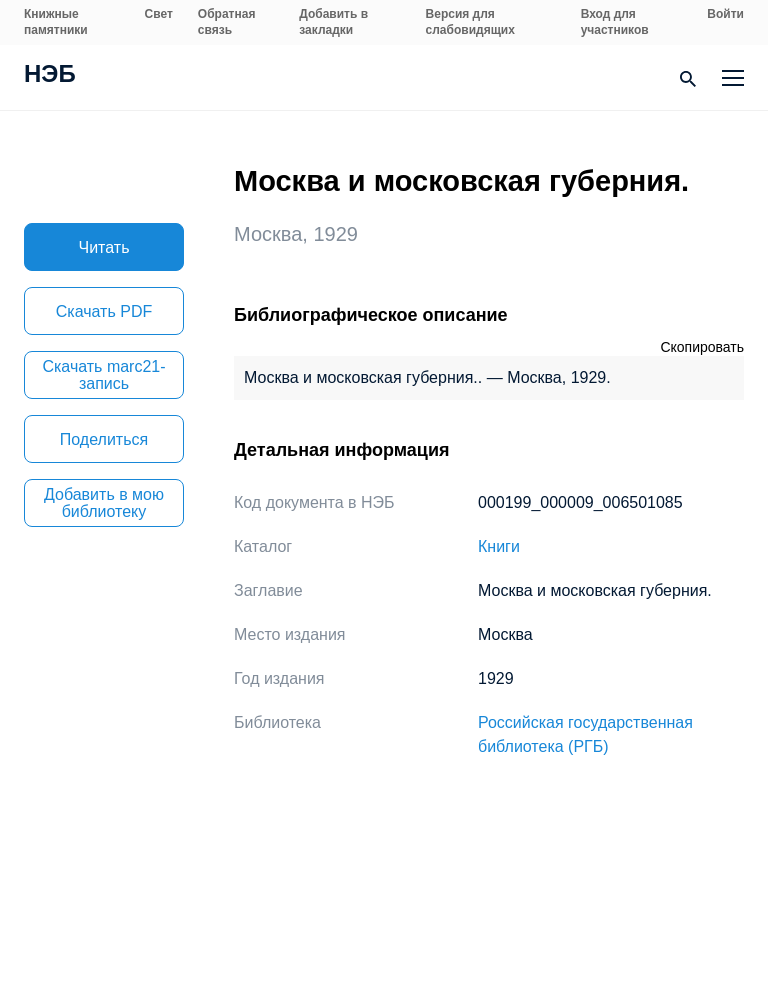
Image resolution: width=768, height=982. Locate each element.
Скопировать (702, 347)
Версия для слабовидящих (470, 22)
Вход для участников (615, 22)
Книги (499, 546)
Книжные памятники (56, 22)
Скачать (104, 311)
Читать (104, 247)
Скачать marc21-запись (103, 375)
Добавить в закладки (333, 22)
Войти (725, 14)
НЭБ (50, 76)
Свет (159, 14)
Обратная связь (227, 22)
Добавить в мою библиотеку (104, 503)
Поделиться (104, 439)
